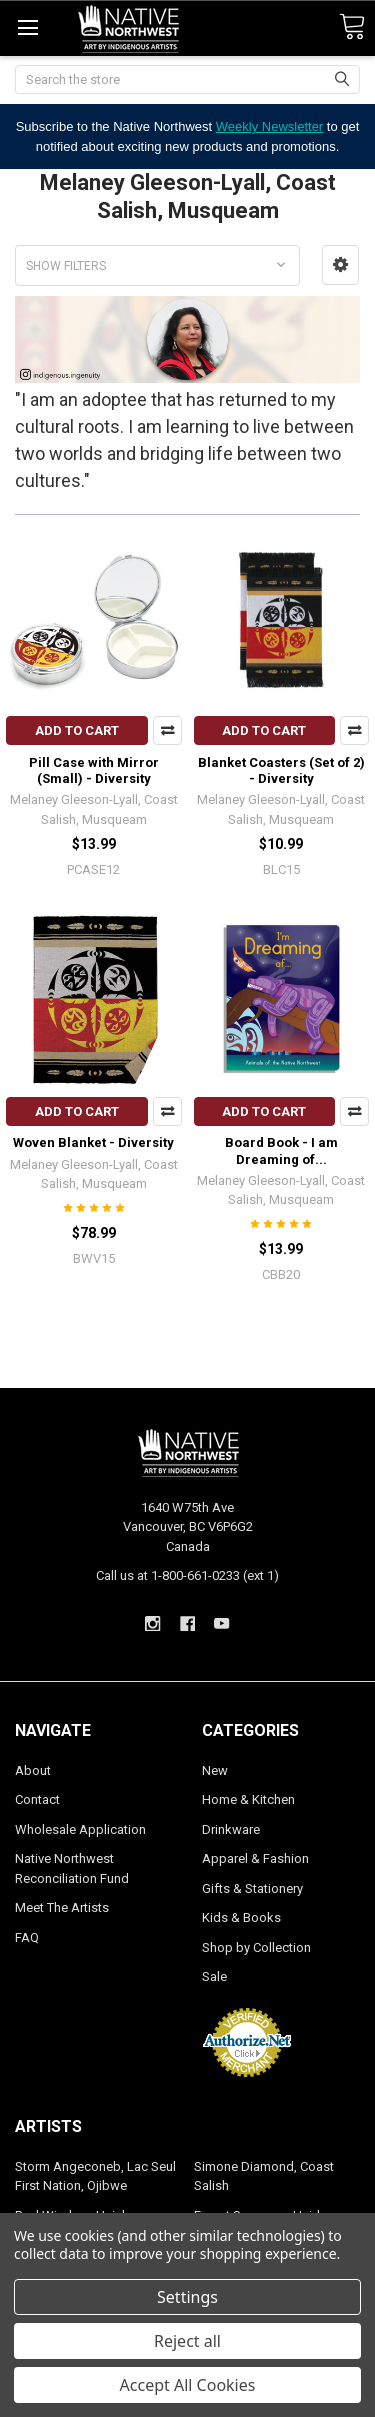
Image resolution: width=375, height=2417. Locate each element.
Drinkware (231, 1829)
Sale (214, 1976)
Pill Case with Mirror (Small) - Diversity (94, 770)
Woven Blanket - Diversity (93, 1142)
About (33, 1770)
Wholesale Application (80, 1829)
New (215, 1770)
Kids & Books (241, 1917)
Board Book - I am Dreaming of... (281, 1150)
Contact (37, 1799)
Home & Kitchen (248, 1799)
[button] (340, 265)
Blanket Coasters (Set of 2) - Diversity (281, 770)
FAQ (27, 1937)
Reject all (187, 2341)
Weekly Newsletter (269, 126)
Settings (187, 2297)
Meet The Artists (62, 1907)
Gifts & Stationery (252, 1888)
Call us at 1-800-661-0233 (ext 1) (187, 1575)
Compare (167, 730)
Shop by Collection (256, 1947)
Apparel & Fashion (255, 1858)
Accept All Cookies (188, 2385)
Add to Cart (77, 730)
